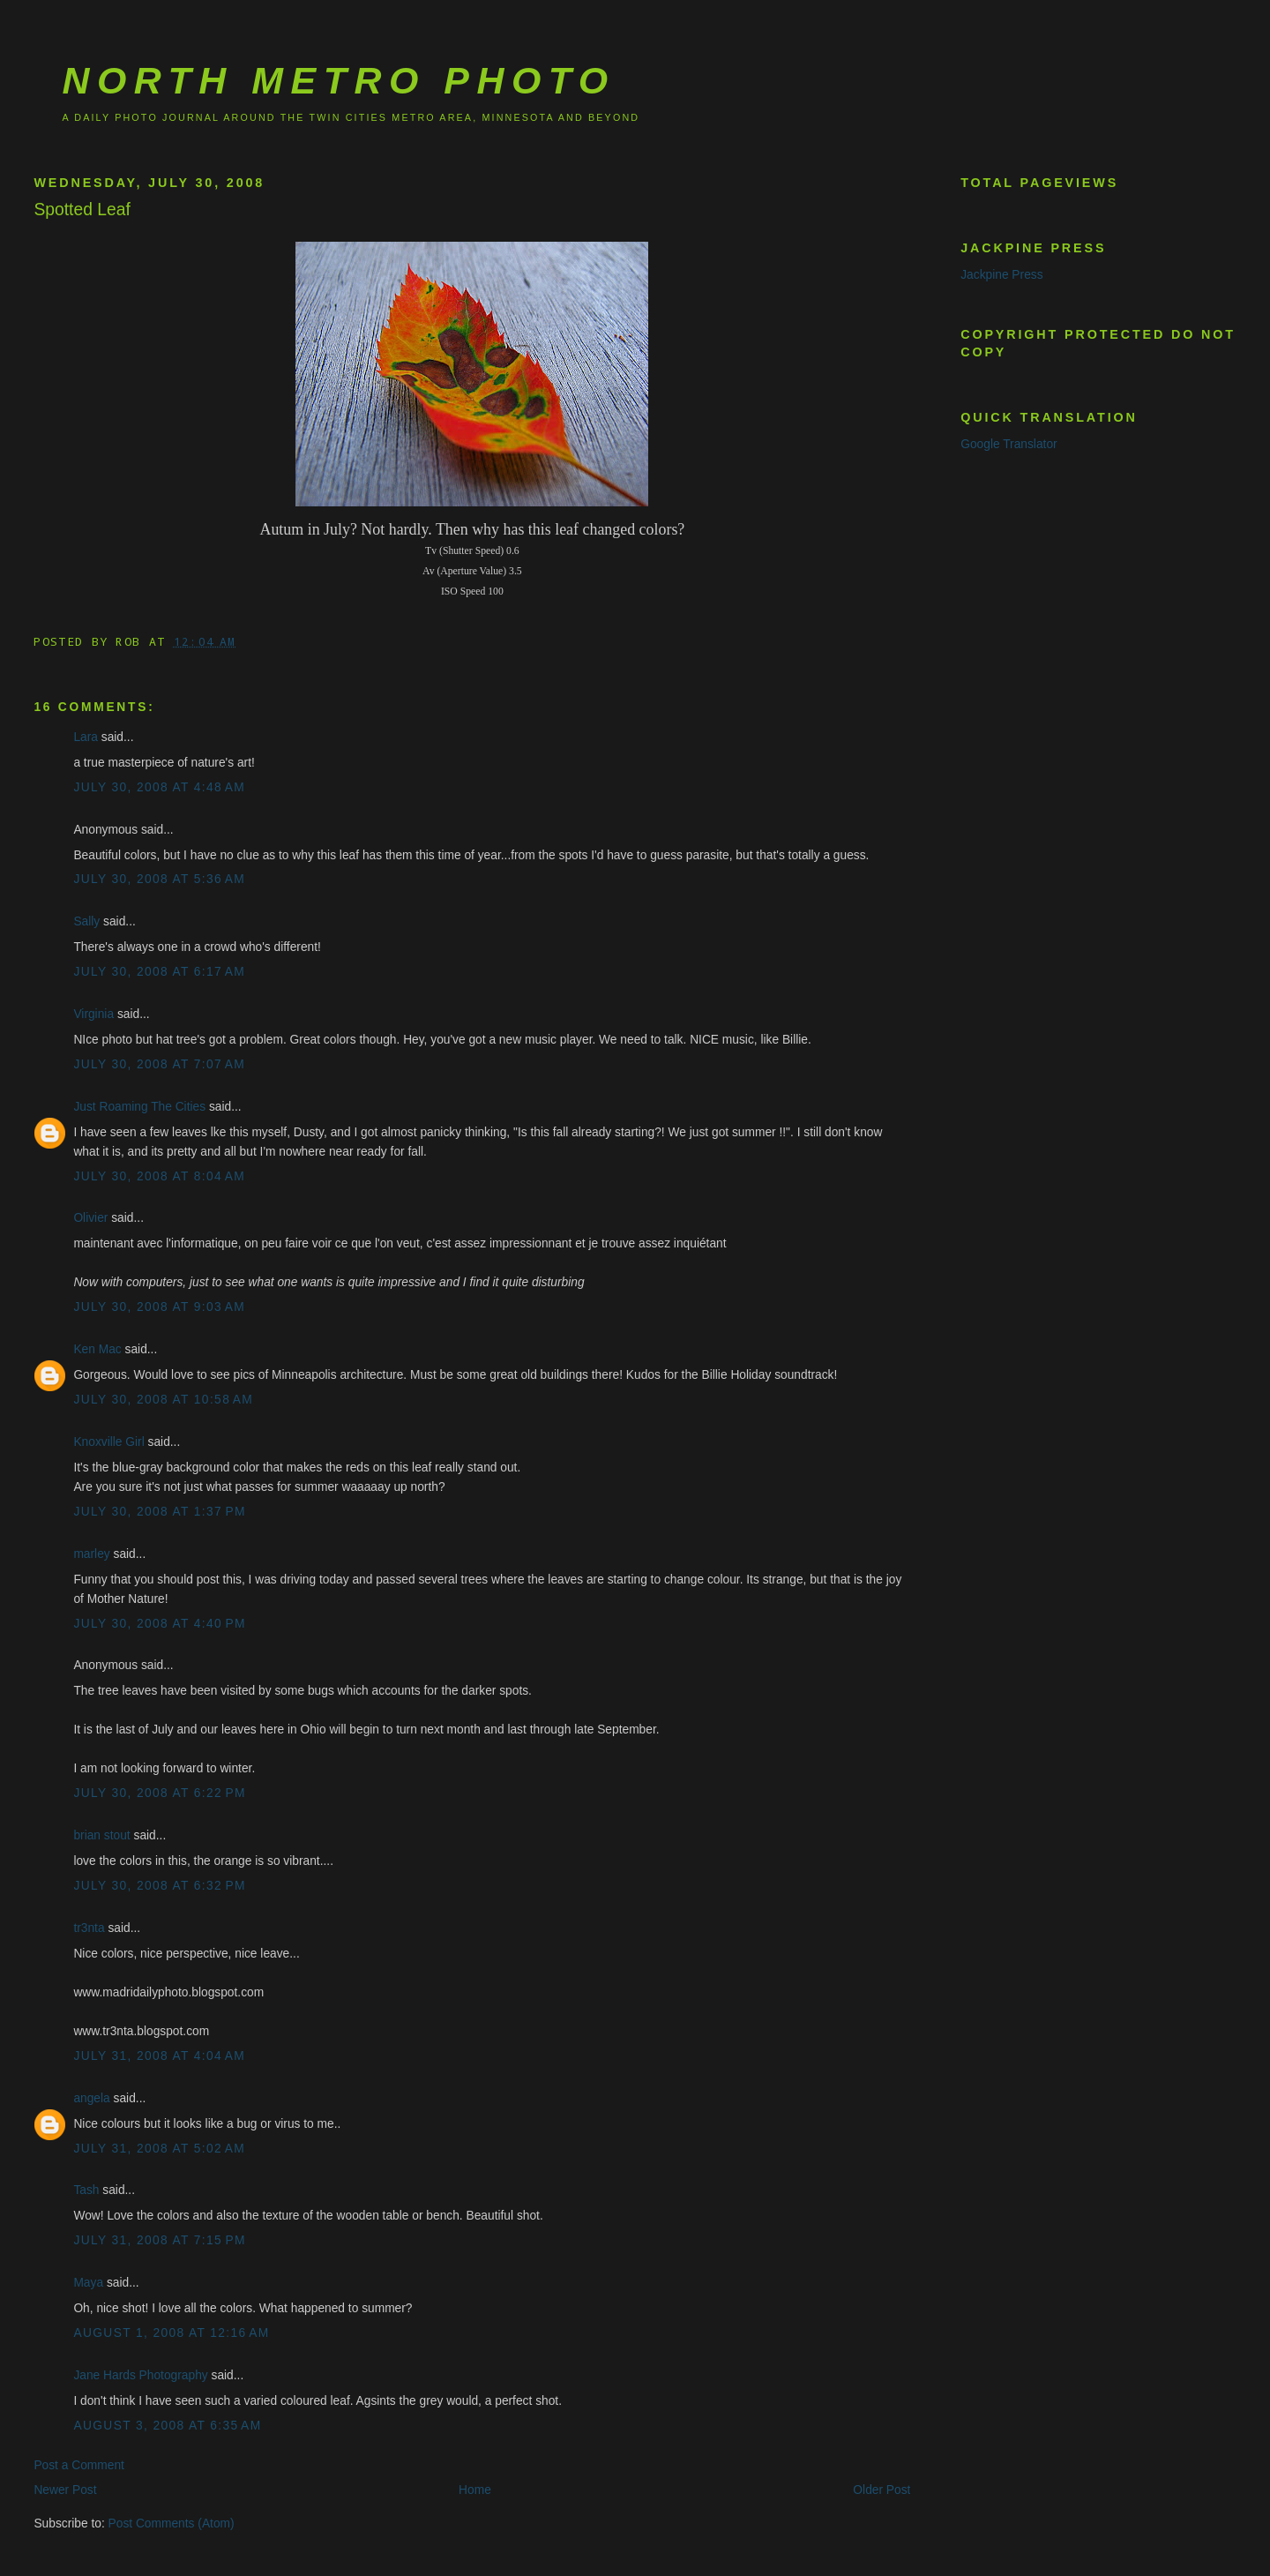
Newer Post (65, 2490)
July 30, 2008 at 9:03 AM (159, 1307)
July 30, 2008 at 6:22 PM (159, 1793)
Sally (86, 921)
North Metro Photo (338, 80)
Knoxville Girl (108, 1442)
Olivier (90, 1217)
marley (91, 1554)
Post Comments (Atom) (171, 2523)
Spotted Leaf (82, 209)
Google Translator (1008, 444)
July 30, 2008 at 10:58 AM (163, 1399)
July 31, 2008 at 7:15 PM (159, 2240)
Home (475, 2490)
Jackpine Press (1001, 274)
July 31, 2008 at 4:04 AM (159, 2056)
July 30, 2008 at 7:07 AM (159, 1064)
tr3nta (88, 1928)
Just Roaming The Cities (139, 1106)
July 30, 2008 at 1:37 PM (159, 1511)
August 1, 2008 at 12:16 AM (171, 2333)
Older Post (881, 2490)
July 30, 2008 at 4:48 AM (159, 787)
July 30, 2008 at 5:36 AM (159, 879)
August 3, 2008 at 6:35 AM (167, 2425)
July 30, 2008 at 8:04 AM (159, 1176)
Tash (86, 2190)
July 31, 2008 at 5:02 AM (159, 2148)
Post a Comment (79, 2465)
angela (91, 2098)
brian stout (101, 1835)
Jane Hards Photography (140, 2375)
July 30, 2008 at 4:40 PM (159, 1623)
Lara (85, 737)
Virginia (93, 1014)
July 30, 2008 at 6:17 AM (159, 971)
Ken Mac (97, 1349)
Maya (88, 2282)
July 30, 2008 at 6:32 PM (159, 1885)
